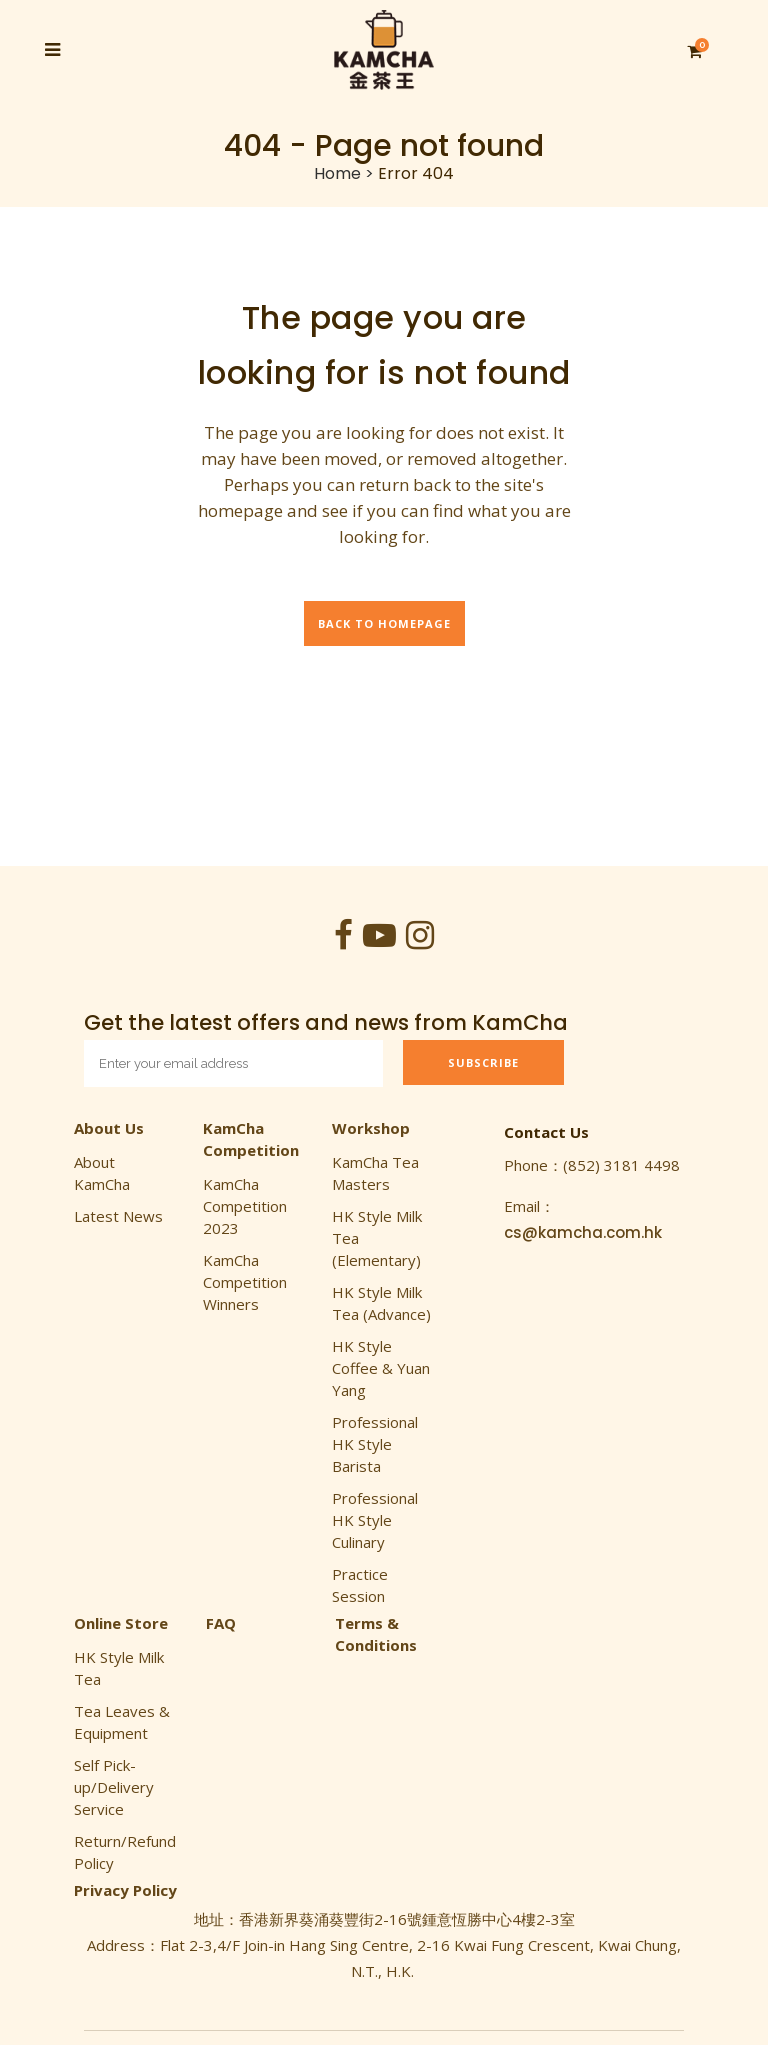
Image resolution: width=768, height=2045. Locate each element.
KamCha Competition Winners (245, 1282)
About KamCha (102, 1173)
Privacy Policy (125, 1890)
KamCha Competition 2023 (245, 1206)
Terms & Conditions (376, 1634)
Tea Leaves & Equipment (122, 1722)
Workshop (371, 1128)
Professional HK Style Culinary (375, 1520)
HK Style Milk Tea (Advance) (381, 1303)
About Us (109, 1128)
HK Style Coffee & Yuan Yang (381, 1368)
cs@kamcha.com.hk (583, 1232)
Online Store (121, 1623)
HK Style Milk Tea (119, 1668)
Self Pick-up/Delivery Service (114, 1787)
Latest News (118, 1216)
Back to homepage (384, 623)
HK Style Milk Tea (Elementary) (377, 1238)
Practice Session (360, 1585)
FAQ (221, 1623)
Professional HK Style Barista (375, 1444)
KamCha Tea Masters (375, 1173)
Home (337, 173)
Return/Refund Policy (125, 1852)
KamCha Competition (251, 1139)
